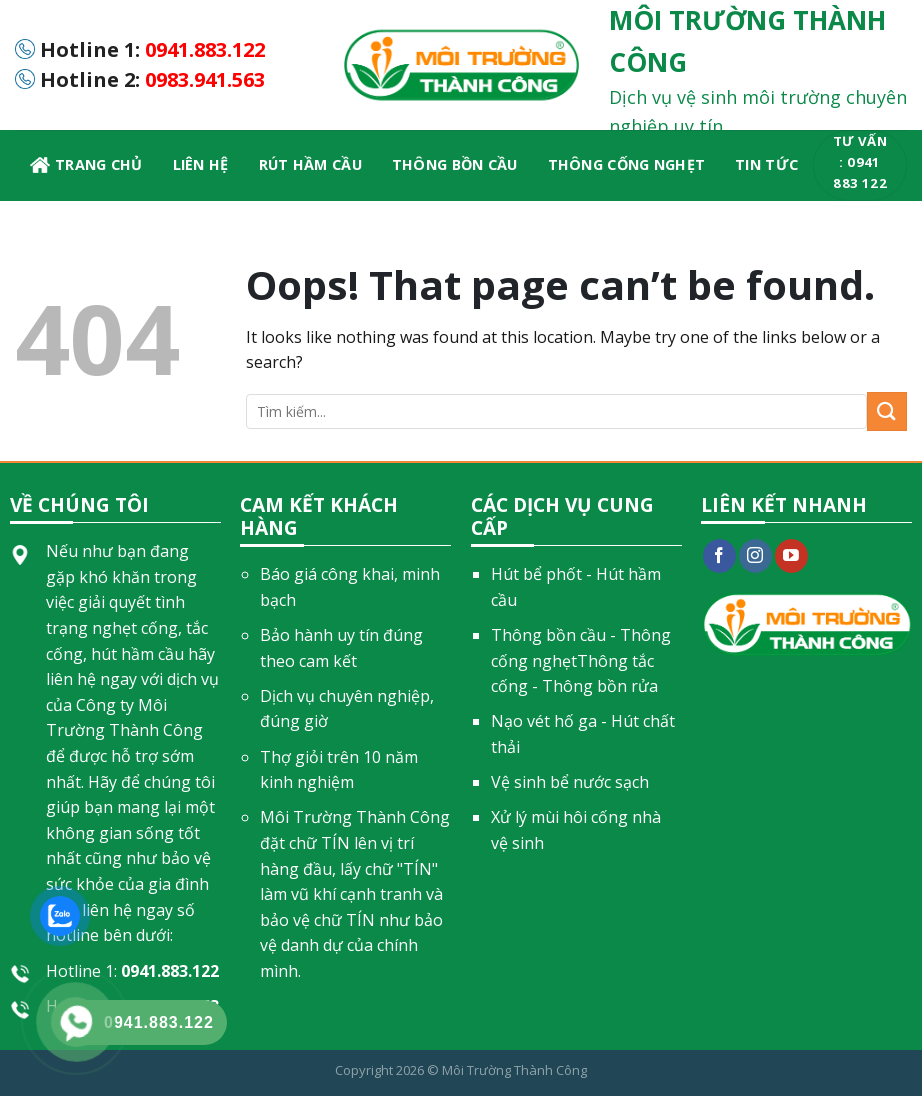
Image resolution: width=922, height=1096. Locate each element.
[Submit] (887, 411)
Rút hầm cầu (310, 164)
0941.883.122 (205, 49)
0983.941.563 (205, 79)
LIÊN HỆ (201, 164)
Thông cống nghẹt (627, 164)
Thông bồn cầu (455, 164)
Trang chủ (86, 165)
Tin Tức (766, 164)
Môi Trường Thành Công (514, 1070)
